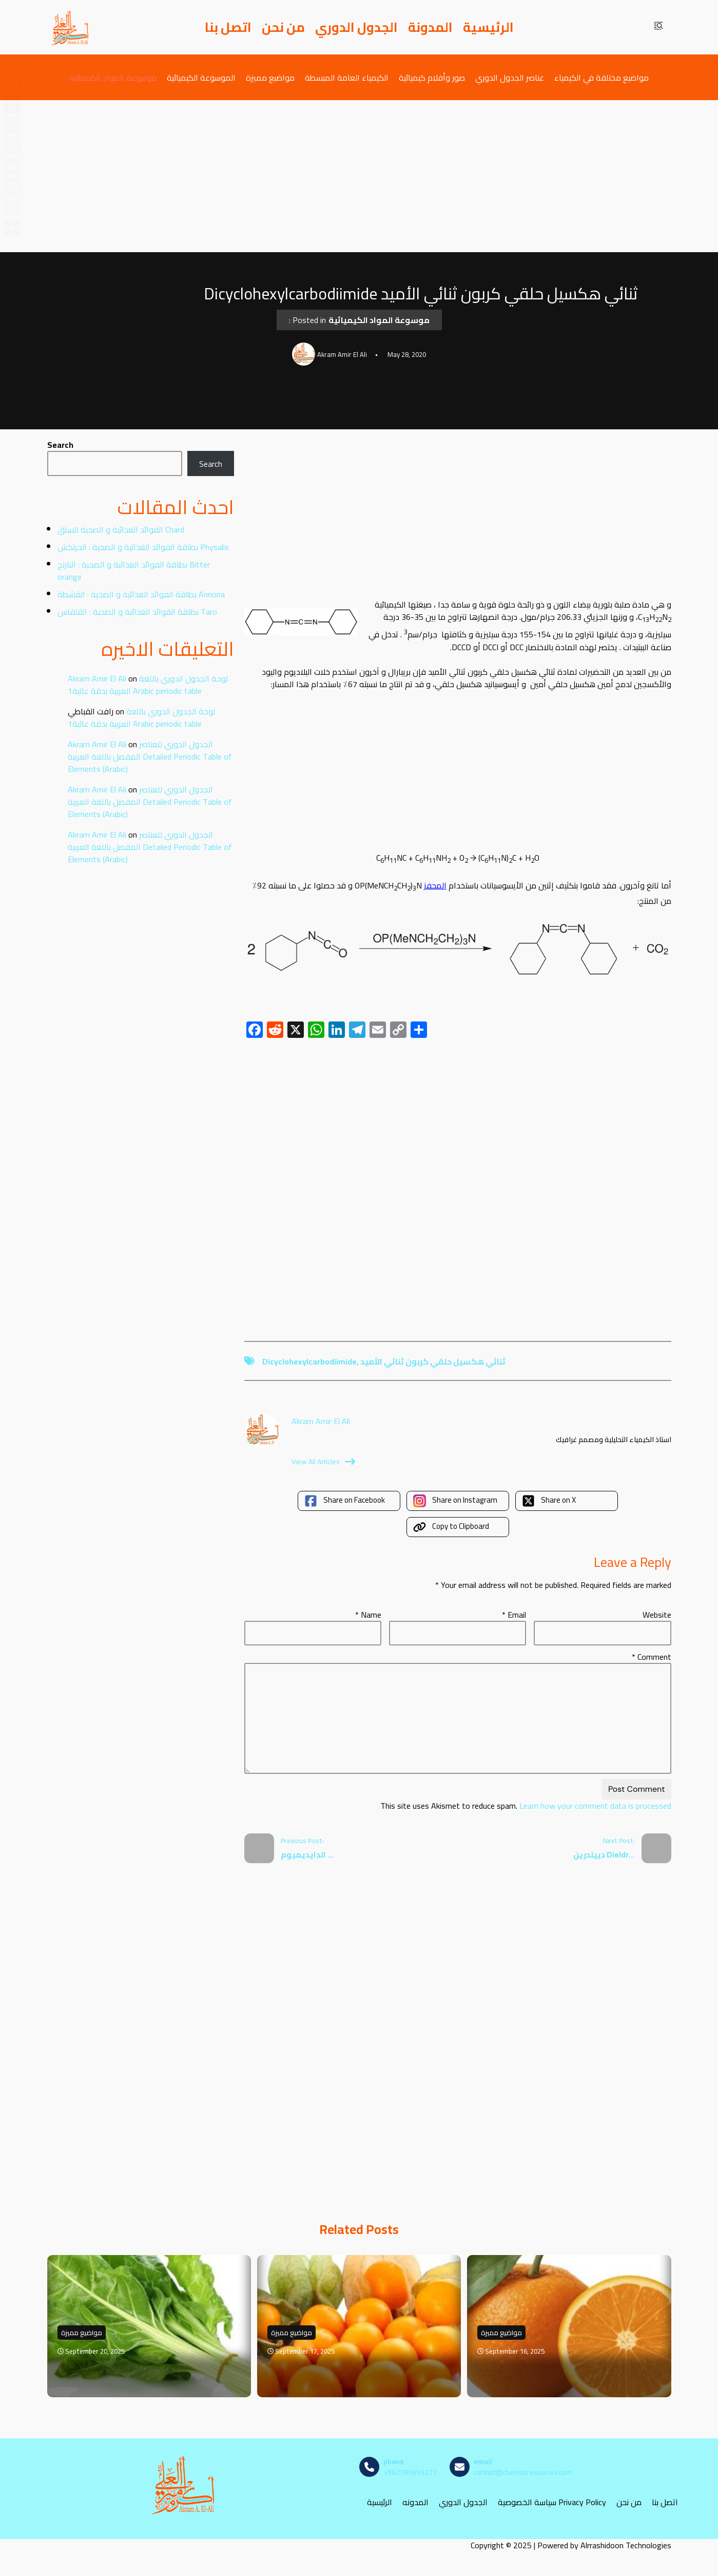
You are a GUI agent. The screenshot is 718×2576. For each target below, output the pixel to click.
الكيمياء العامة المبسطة (347, 77)
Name (368, 1614)
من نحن (283, 27)
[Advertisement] (359, 176)
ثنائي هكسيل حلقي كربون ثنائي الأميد (433, 1361)
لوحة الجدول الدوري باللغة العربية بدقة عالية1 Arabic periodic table (148, 684)
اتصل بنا (228, 27)
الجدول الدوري (356, 27)
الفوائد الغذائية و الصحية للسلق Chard (120, 529)
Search (60, 445)
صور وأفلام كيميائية (432, 77)
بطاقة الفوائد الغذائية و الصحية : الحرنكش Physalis (143, 547)
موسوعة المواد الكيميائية (113, 77)
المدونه (415, 2502)
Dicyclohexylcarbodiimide (309, 1361)
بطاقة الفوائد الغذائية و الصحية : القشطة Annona (141, 594)
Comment (651, 1657)
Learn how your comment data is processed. (525, 1805)
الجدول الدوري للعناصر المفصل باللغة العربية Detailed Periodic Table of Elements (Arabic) (150, 756)
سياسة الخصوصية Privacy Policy (552, 2502)
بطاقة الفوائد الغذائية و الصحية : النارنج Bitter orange (133, 570)
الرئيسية (488, 27)
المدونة (430, 27)
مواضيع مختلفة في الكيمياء (601, 77)
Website (657, 1614)
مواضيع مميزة (270, 77)
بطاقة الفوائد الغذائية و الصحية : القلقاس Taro (137, 611)
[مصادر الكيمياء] (70, 27)
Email (514, 1614)
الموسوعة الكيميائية (201, 77)
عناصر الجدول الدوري (509, 77)
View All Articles (323, 1461)
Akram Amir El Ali (97, 678)
